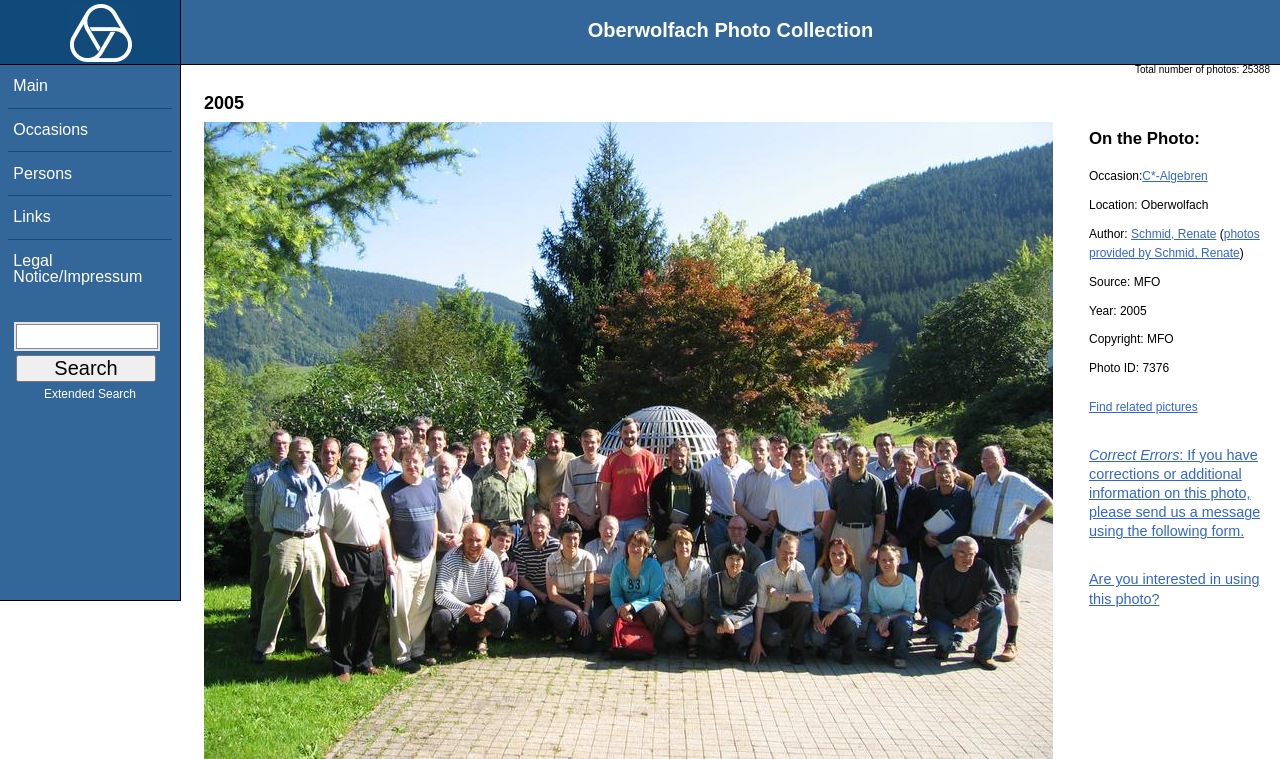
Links (31, 216)
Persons (42, 173)
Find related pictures (1143, 407)
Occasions (50, 129)
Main (30, 85)
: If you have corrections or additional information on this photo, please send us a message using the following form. (1174, 493)
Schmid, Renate (1173, 234)
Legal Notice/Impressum (77, 268)
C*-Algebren (1174, 176)
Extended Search (90, 398)
